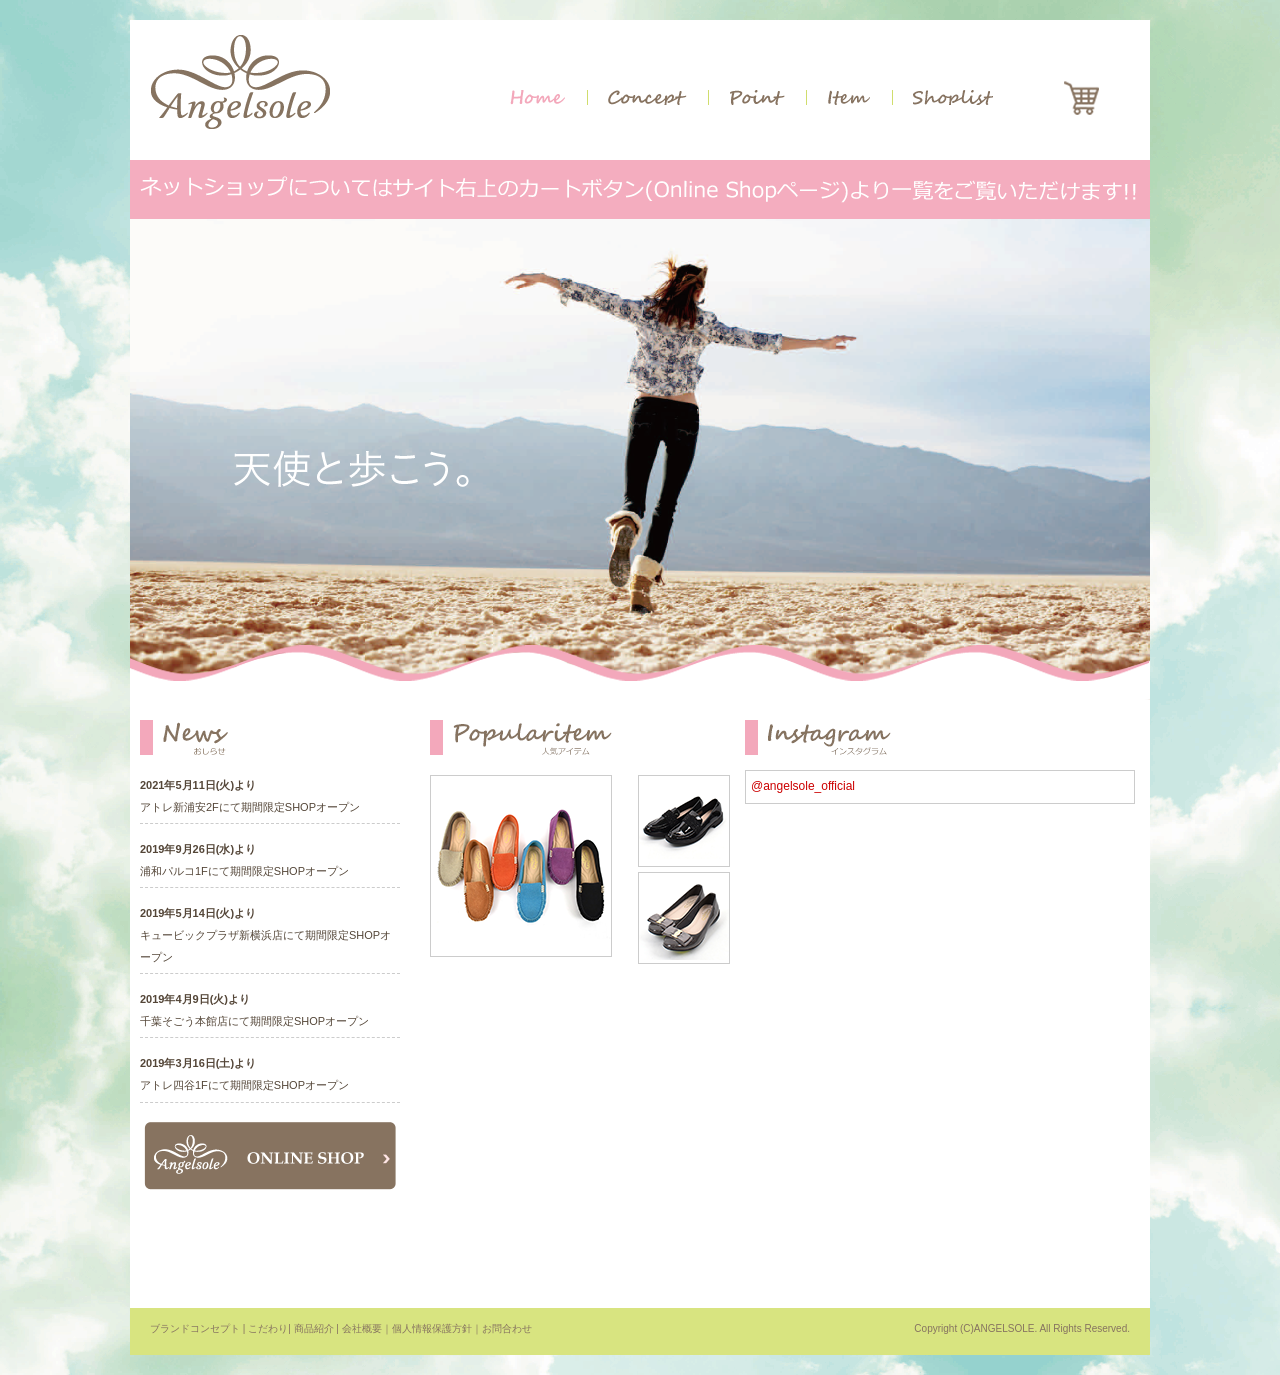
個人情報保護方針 (432, 1328)
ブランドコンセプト (195, 1328)
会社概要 (362, 1328)
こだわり (268, 1328)
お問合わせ (507, 1328)
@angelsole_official (803, 786)
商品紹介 (314, 1328)
